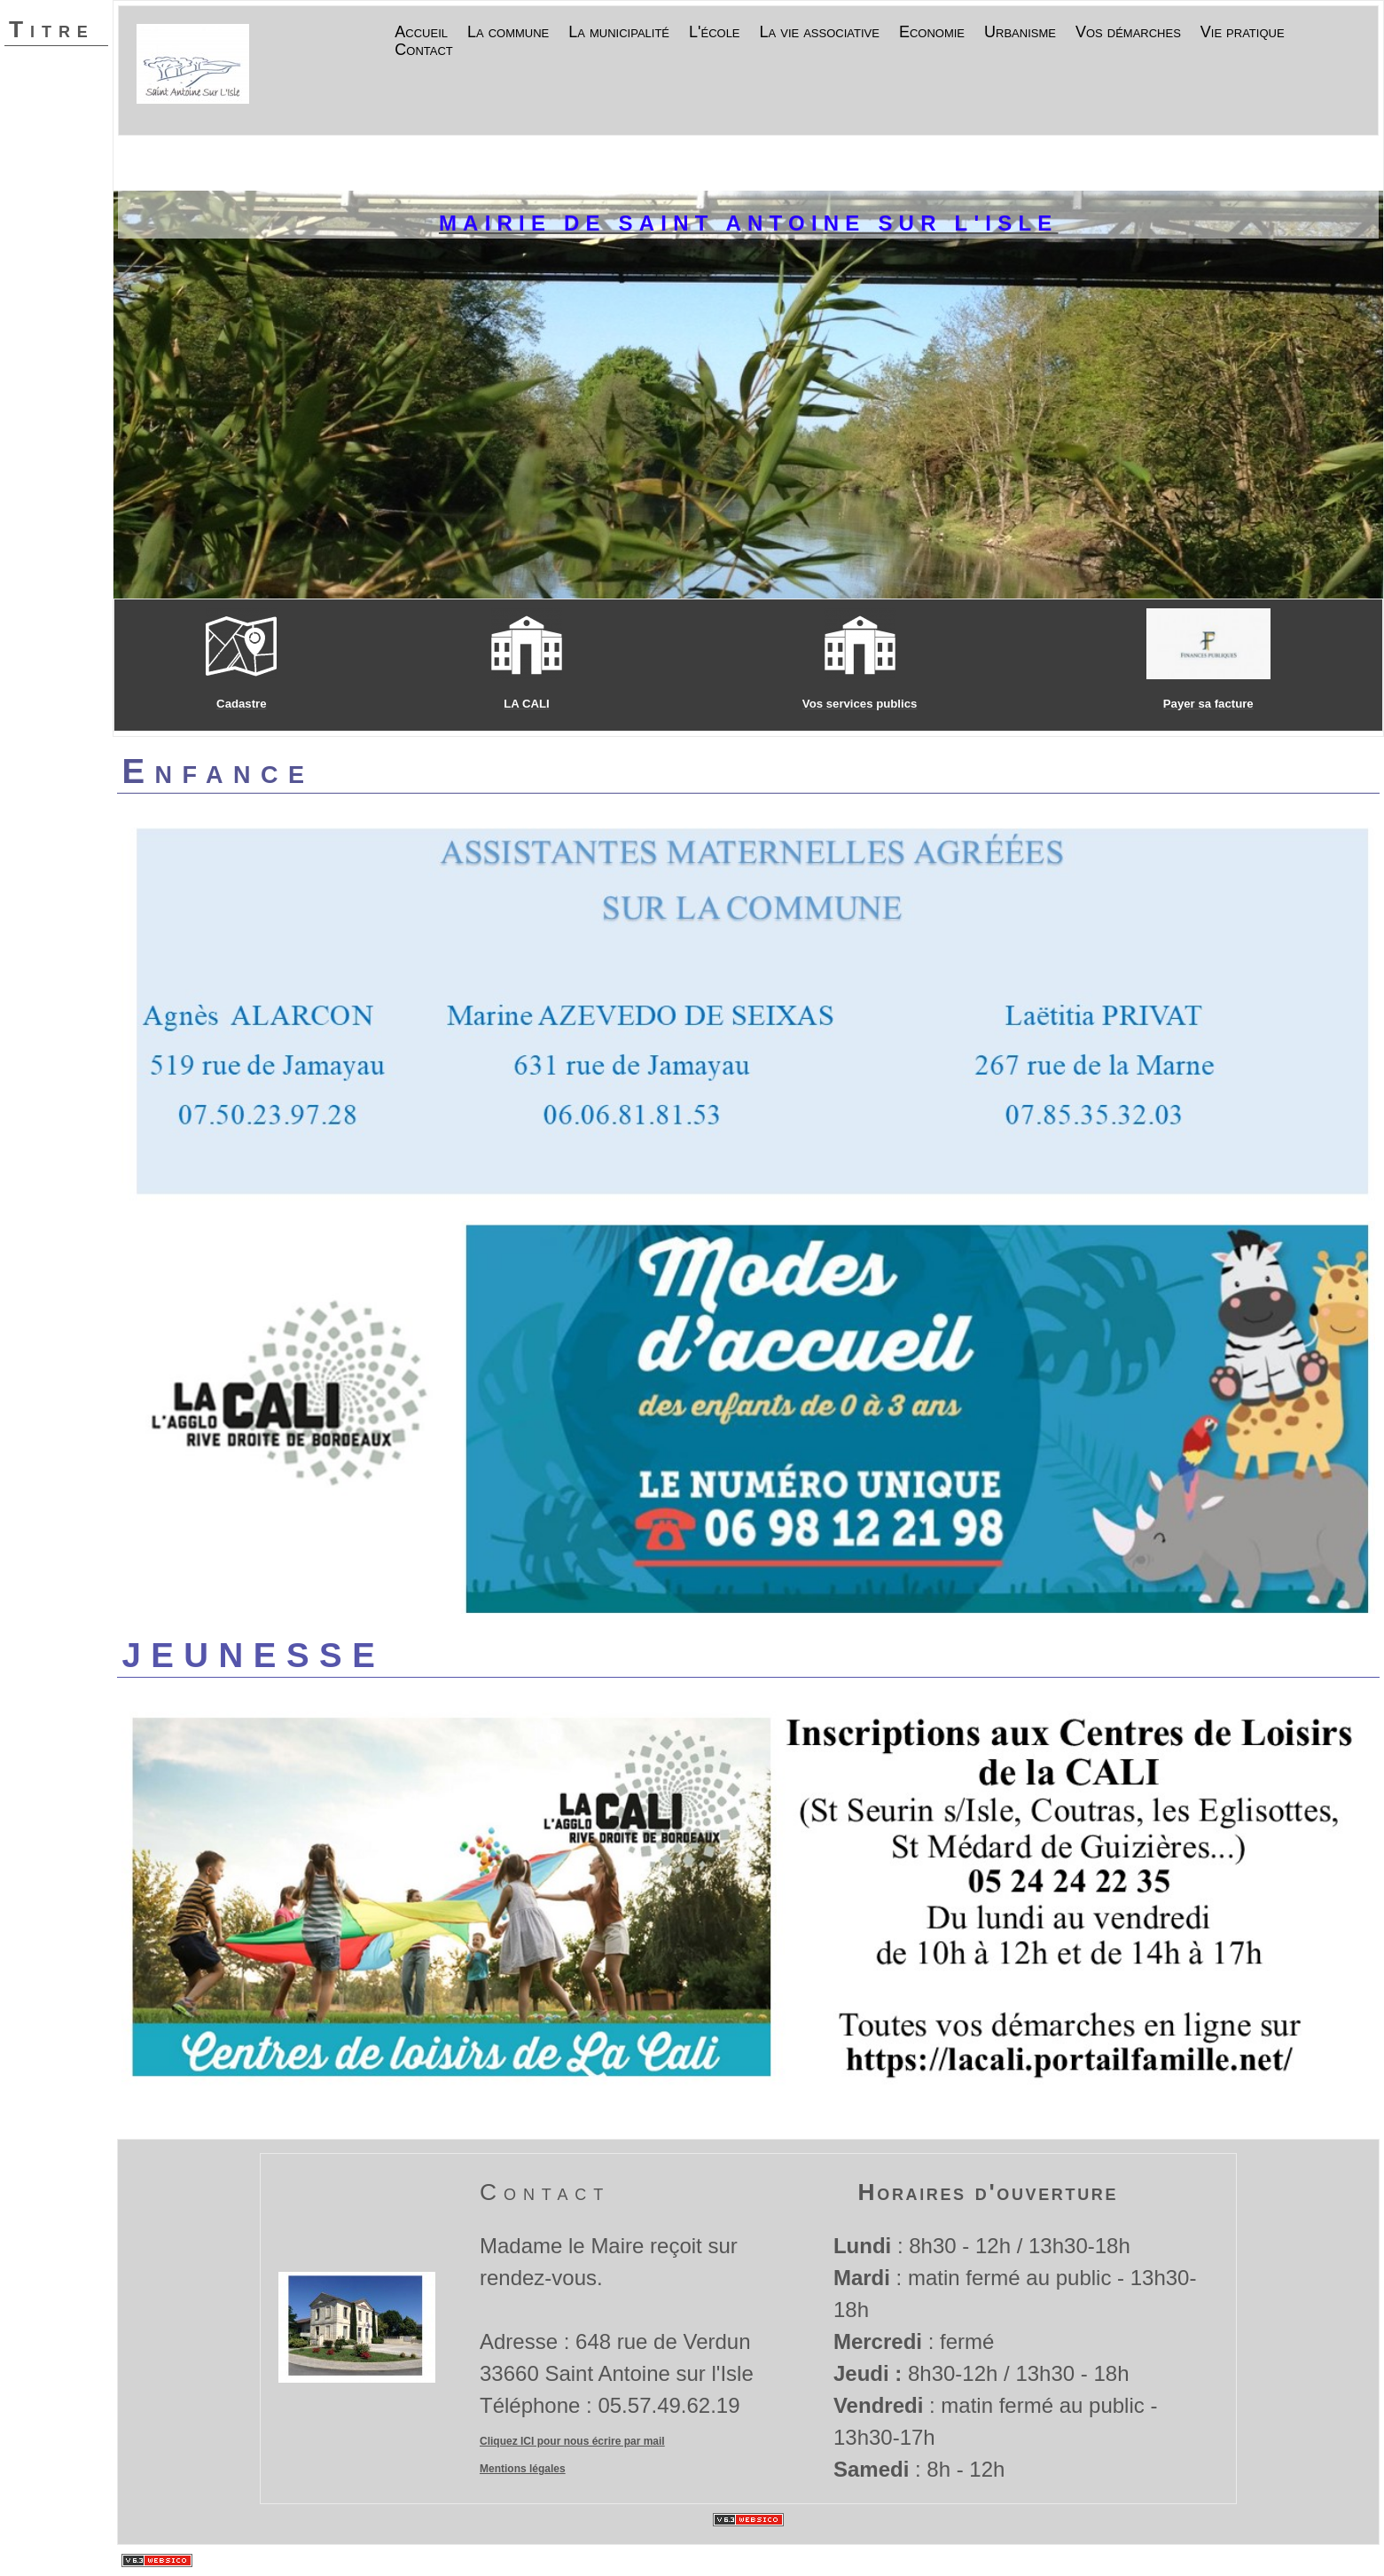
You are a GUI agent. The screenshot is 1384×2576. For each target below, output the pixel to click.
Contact (423, 50)
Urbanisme (1020, 33)
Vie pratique (1242, 33)
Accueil (421, 33)
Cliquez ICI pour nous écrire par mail (572, 2441)
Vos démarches (1128, 33)
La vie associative (820, 33)
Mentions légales (523, 2468)
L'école (714, 33)
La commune (508, 33)
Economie (932, 33)
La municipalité (618, 33)
